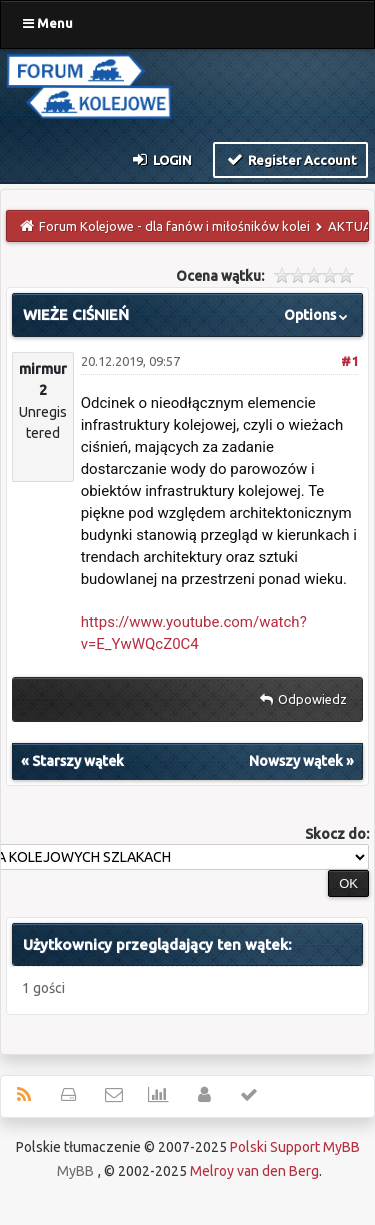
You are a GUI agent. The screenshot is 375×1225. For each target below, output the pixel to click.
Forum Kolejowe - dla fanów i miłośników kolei (174, 226)
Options (318, 315)
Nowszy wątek (296, 761)
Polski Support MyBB (295, 1147)
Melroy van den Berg (254, 1171)
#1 (349, 361)
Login (161, 159)
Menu (48, 23)
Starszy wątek (78, 761)
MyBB (75, 1171)
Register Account (290, 159)
